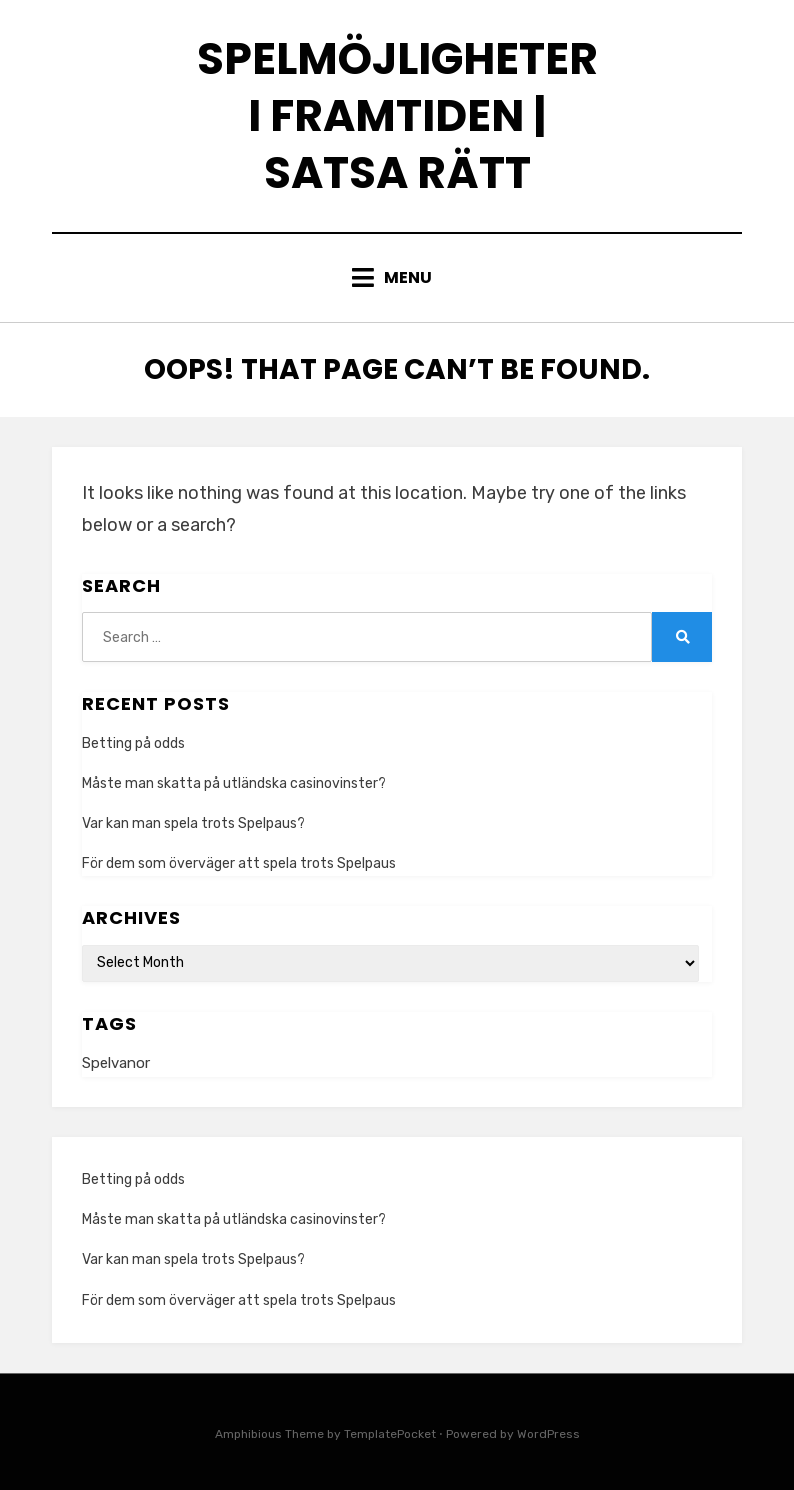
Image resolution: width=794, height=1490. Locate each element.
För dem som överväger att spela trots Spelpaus (239, 863)
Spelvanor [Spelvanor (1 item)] (116, 1063)
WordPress (548, 1434)
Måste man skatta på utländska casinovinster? (234, 783)
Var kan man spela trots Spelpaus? (193, 823)
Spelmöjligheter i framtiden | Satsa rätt (397, 115)
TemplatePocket (390, 1434)
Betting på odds (133, 743)
